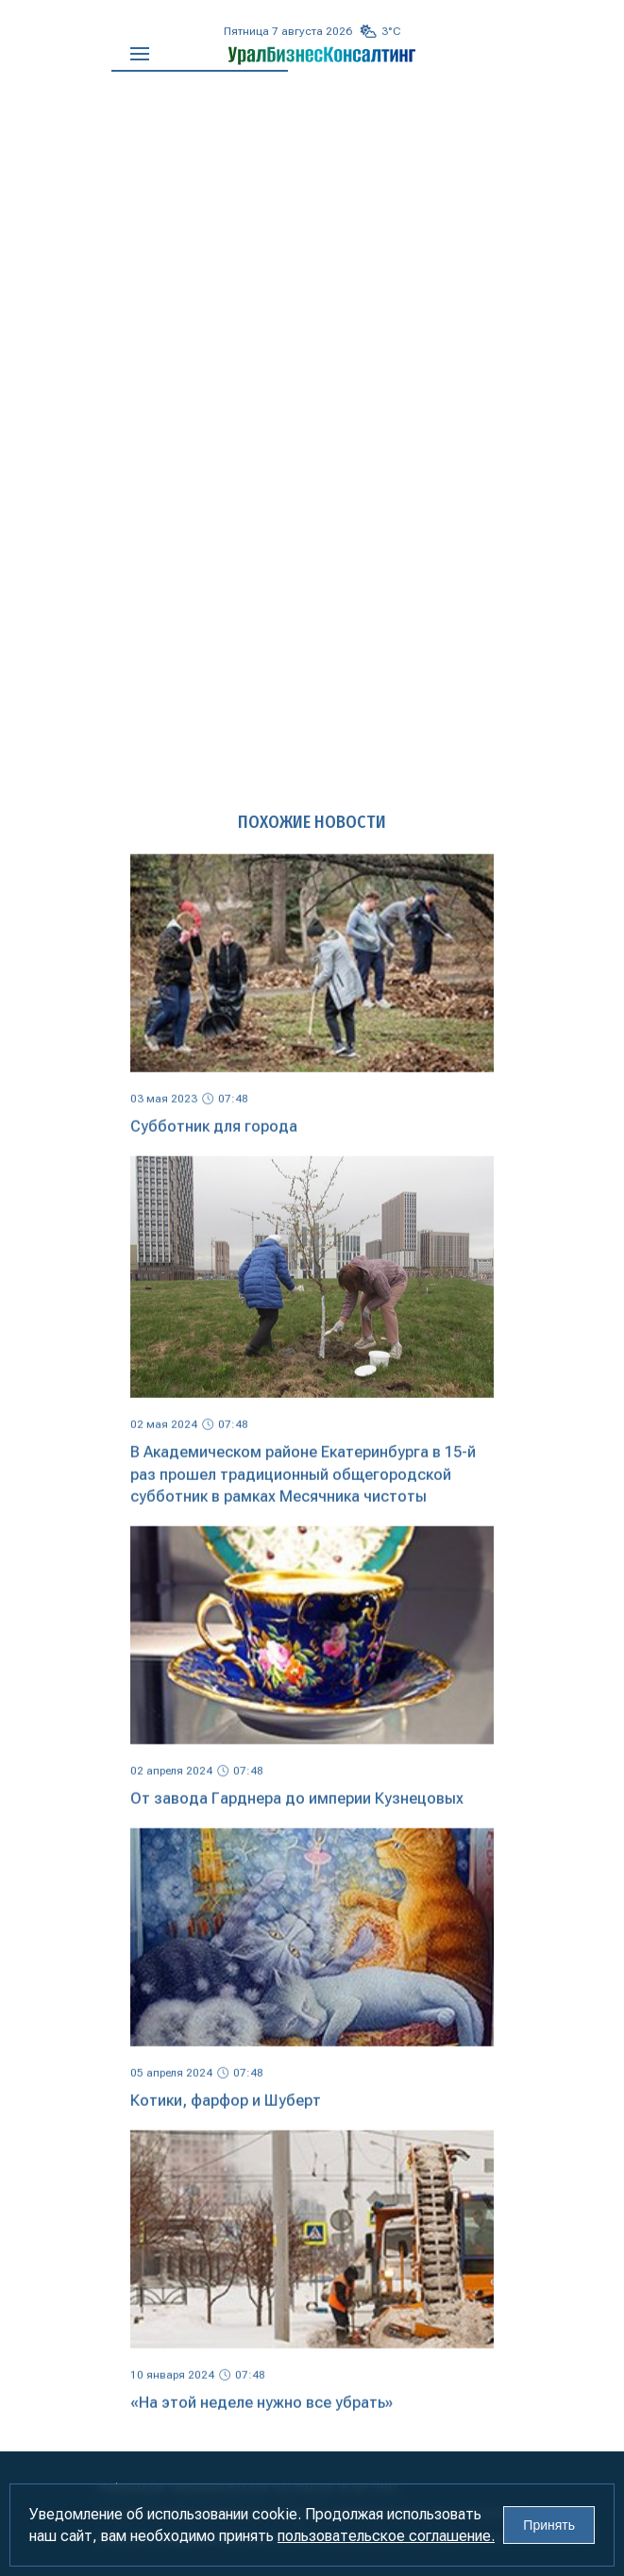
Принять (549, 2525)
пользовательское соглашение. (386, 2536)
